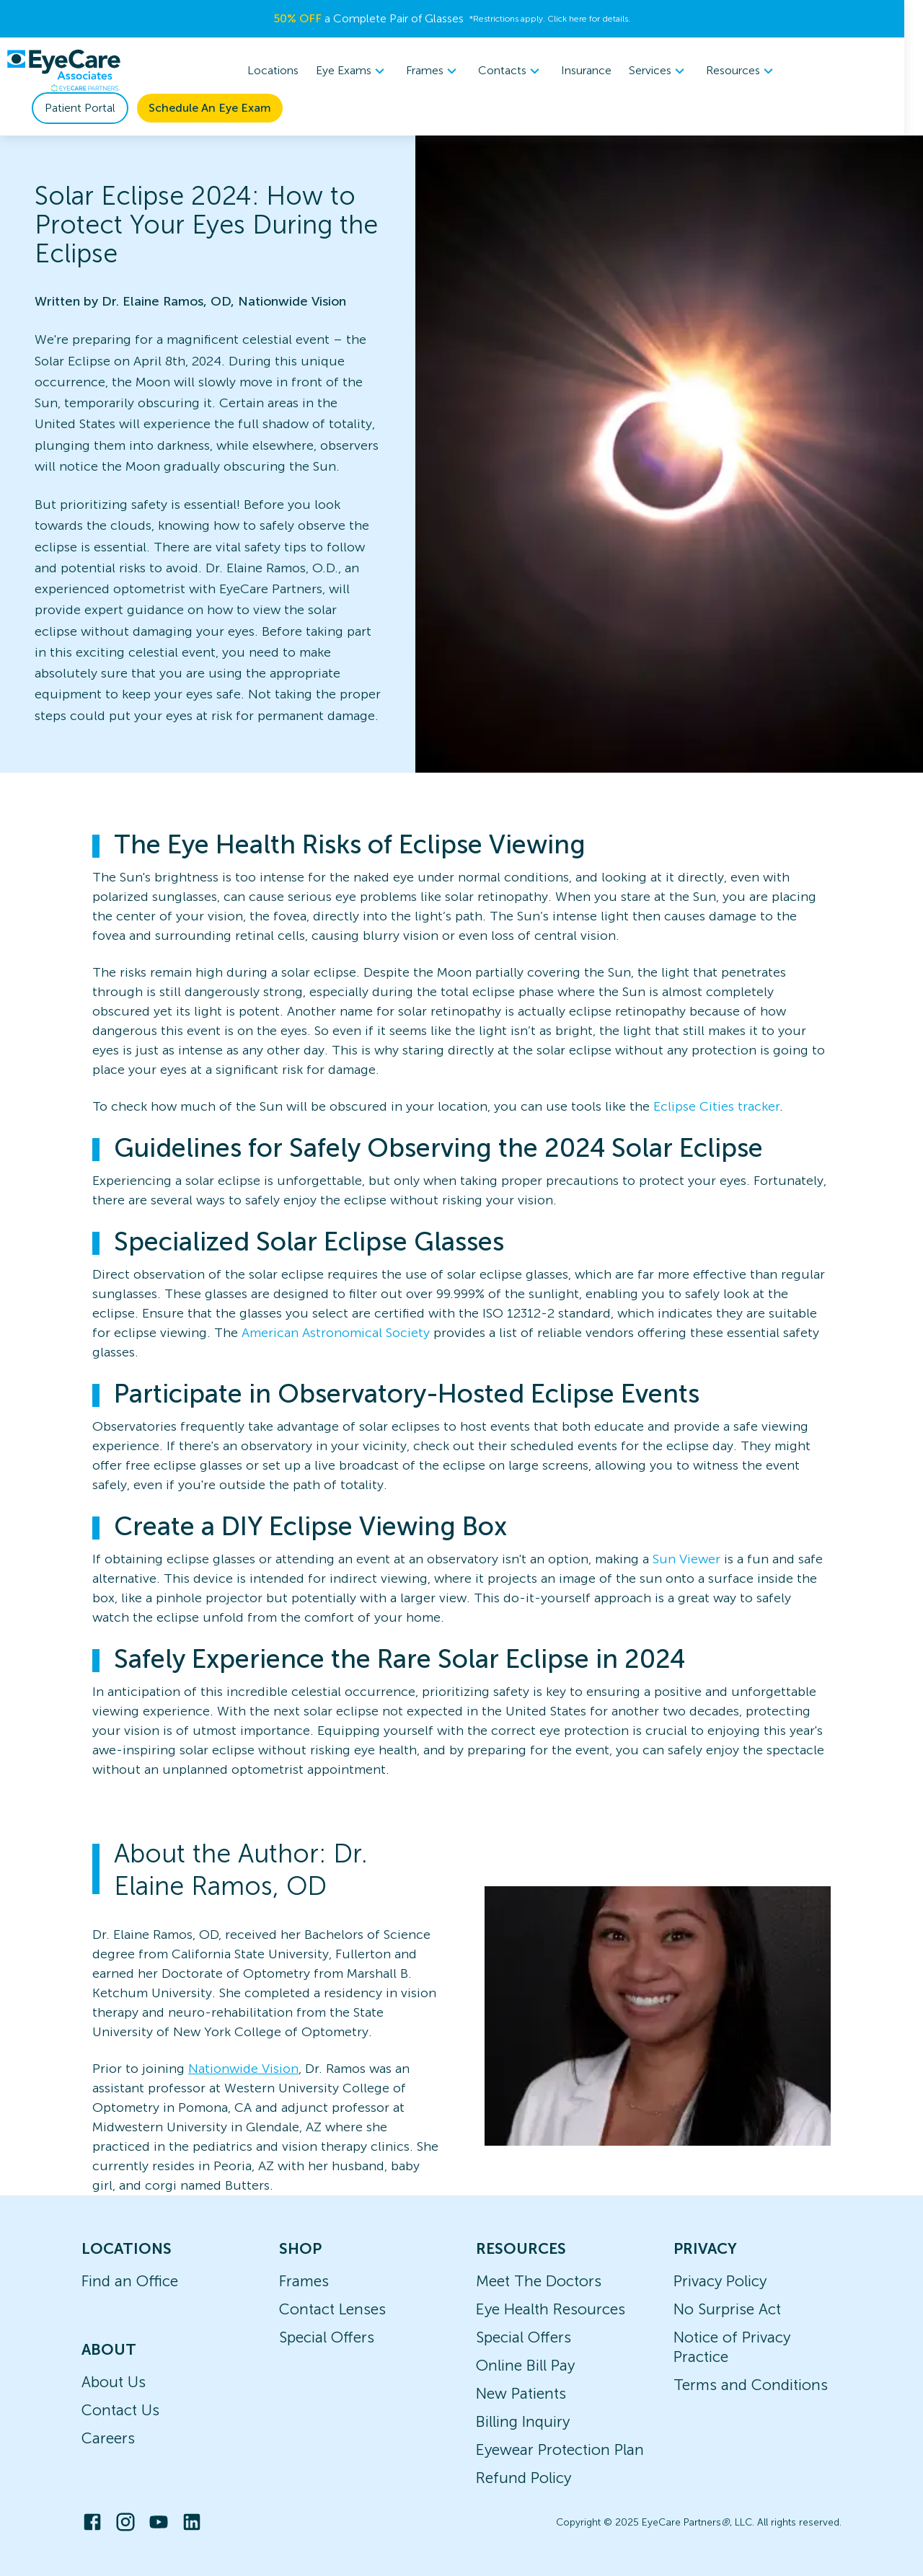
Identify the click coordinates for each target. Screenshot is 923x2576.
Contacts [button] (521, 70)
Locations (283, 70)
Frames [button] (443, 70)
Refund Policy (523, 2478)
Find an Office (129, 2281)
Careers (108, 2438)
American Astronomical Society (336, 1333)
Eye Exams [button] (362, 70)
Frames (304, 2281)
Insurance (596, 70)
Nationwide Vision (243, 2069)
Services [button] (669, 70)
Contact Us (120, 2410)
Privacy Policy (720, 2281)
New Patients (521, 2393)
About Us (113, 2382)
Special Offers (326, 2337)
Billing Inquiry (523, 2421)
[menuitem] (362, 71)
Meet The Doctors (538, 2281)
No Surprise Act (727, 2309)
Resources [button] (751, 70)
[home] (63, 70)
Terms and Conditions (751, 2385)
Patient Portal (80, 108)
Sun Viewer (686, 1559)
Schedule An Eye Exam (210, 108)
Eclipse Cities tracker (716, 1106)
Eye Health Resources (550, 2309)
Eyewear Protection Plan (560, 2449)
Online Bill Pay (525, 2365)
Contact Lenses (332, 2309)
